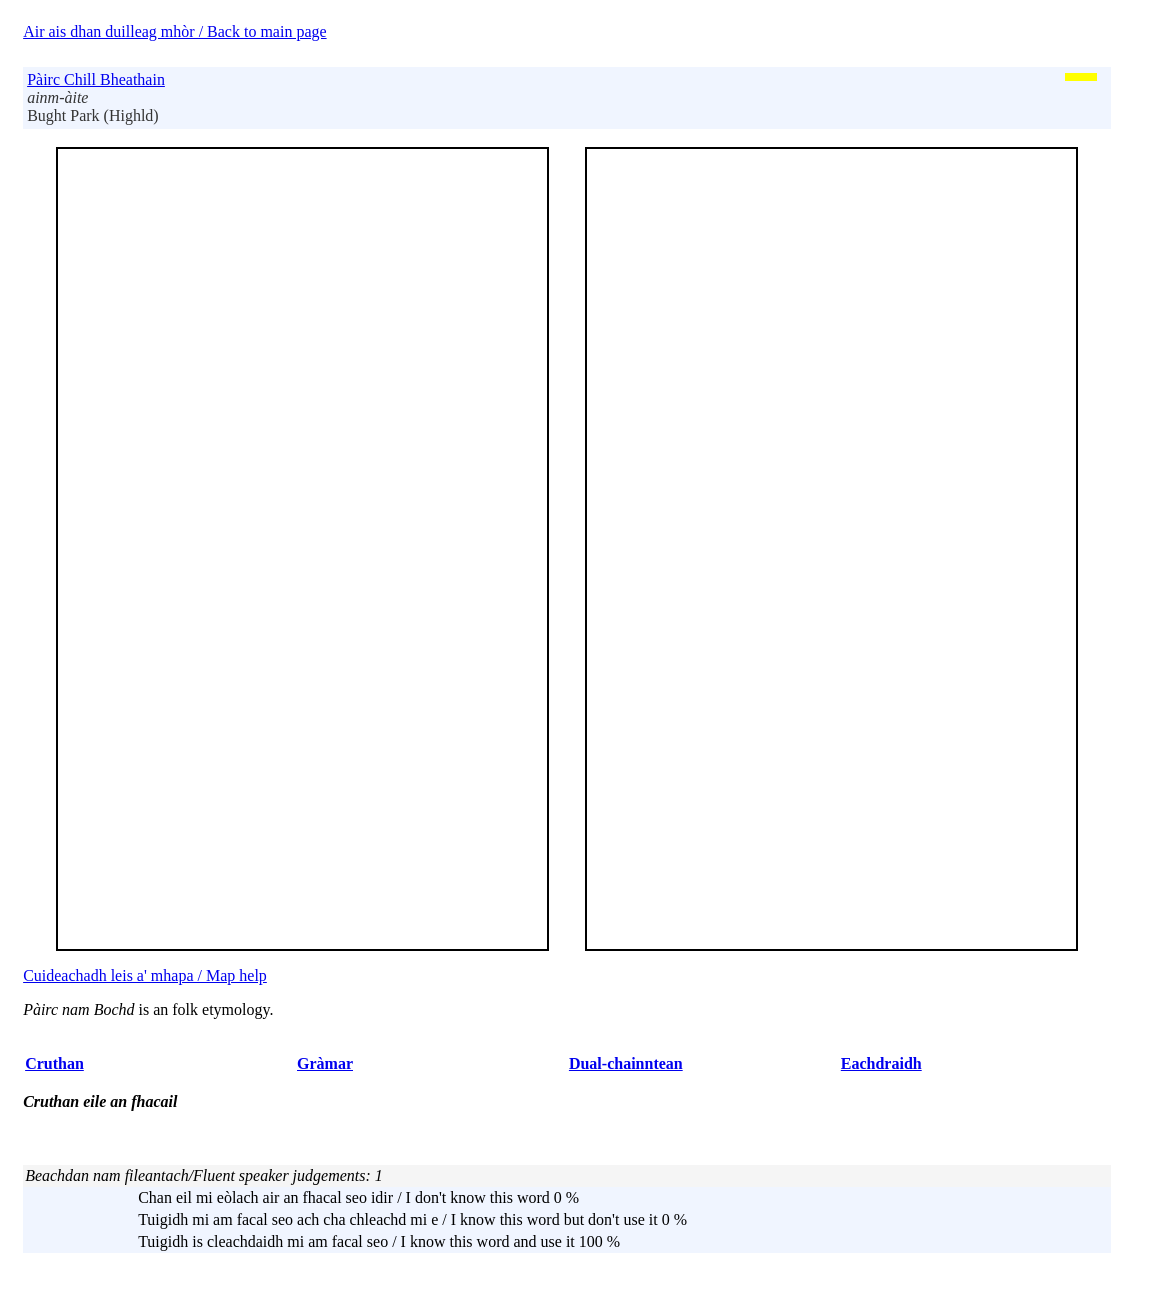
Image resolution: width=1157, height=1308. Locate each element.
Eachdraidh (881, 1063)
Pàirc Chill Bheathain (96, 79)
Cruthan (54, 1063)
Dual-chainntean (626, 1063)
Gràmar (325, 1063)
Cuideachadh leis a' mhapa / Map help (145, 975)
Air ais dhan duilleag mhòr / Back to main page (174, 31)
